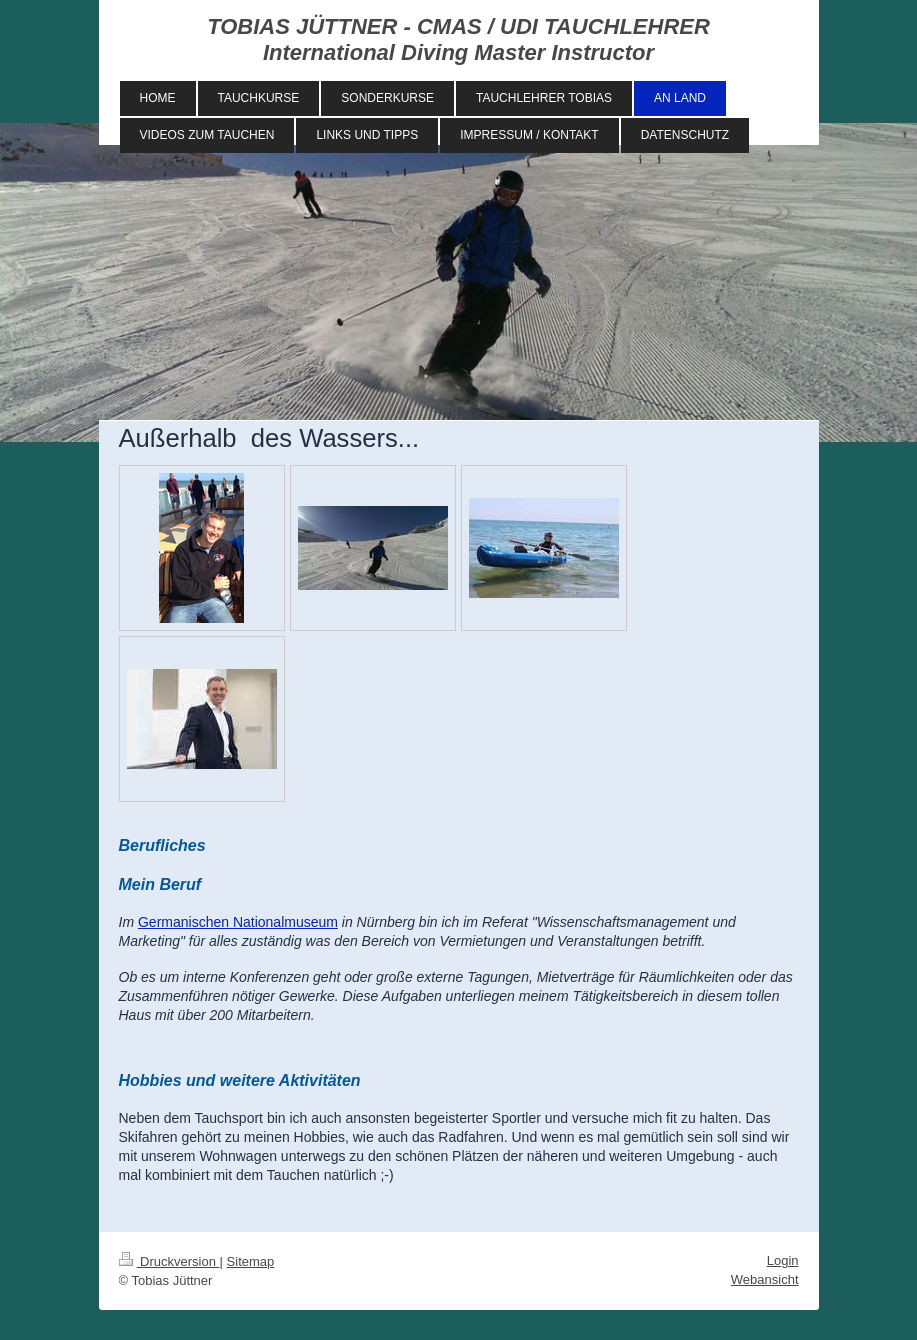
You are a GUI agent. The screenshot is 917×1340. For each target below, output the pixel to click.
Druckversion (169, 1261)
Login (783, 1260)
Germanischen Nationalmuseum (238, 922)
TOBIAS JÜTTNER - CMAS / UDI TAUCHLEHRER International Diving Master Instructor (458, 39)
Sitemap (251, 1261)
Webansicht (765, 1279)
